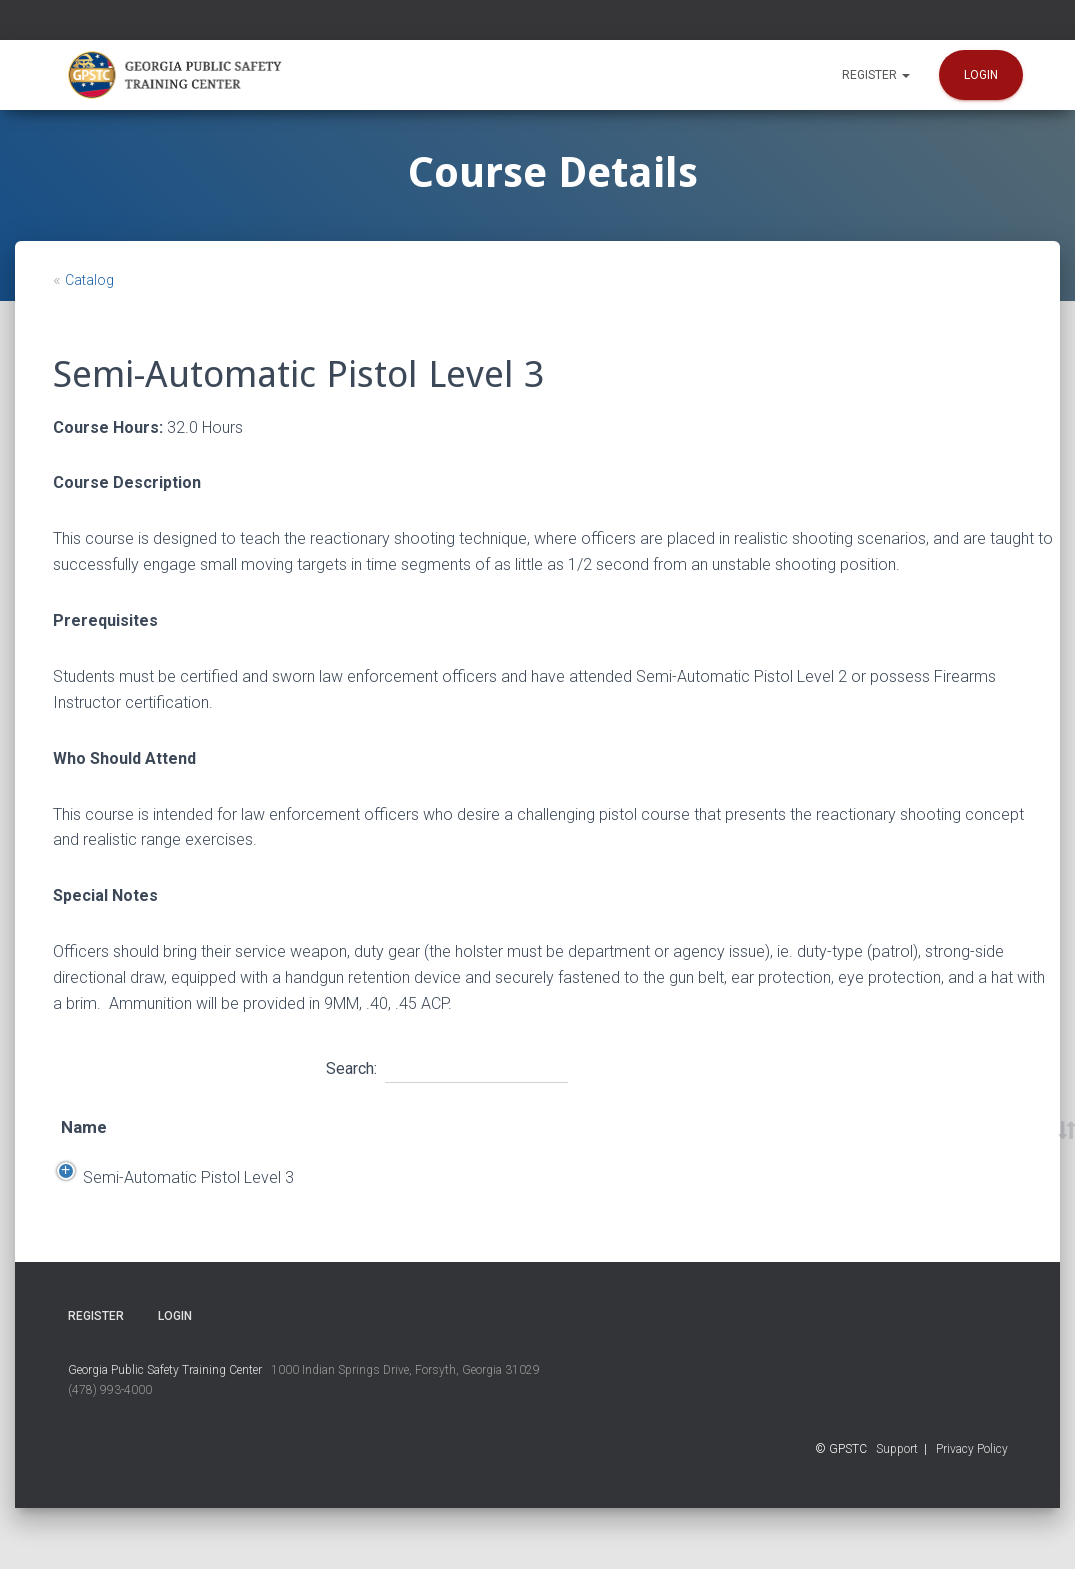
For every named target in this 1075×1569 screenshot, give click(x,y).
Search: (447, 1066)
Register (876, 75)
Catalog (89, 280)
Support (897, 1511)
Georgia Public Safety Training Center (165, 1432)
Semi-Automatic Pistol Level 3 (139, 1222)
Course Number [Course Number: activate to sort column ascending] (836, 1141)
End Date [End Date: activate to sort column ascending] (373, 1141)
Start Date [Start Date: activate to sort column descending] (261, 1141)
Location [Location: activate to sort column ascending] (497, 1141)
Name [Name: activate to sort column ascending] (84, 1141)
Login (981, 75)
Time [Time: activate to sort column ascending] (618, 1141)
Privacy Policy (972, 1511)
